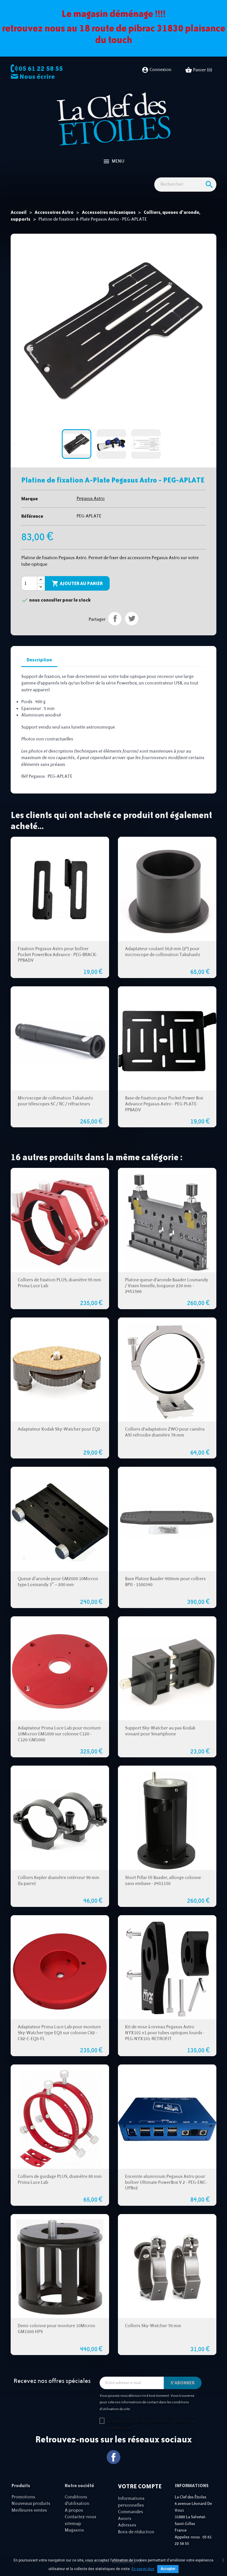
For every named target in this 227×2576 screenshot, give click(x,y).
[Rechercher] (185, 184)
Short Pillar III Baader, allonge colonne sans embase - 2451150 (163, 1880)
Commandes (130, 2512)
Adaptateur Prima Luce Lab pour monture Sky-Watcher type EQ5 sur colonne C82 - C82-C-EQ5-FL (59, 2033)
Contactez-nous (80, 2517)
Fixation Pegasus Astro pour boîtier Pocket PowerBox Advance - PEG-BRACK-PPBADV (57, 955)
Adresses (127, 2525)
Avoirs (124, 2519)
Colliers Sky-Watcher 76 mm (153, 2326)
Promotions (23, 2497)
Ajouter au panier (77, 583)
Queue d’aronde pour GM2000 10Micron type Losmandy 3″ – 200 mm (58, 1582)
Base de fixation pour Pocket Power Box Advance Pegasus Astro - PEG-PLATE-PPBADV (164, 1104)
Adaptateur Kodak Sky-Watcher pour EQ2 (59, 1429)
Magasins (74, 2530)
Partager (114, 618)
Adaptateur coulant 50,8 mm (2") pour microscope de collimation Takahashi (162, 952)
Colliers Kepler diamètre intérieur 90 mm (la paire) (58, 1880)
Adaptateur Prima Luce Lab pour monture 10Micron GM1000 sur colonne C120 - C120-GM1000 (59, 1734)
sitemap (73, 2524)
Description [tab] (39, 660)
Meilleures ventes (29, 2510)
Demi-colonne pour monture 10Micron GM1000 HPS (56, 2329)
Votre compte (140, 2486)
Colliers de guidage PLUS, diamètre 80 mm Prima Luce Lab (60, 2179)
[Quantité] (29, 583)
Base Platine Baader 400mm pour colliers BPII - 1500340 (165, 1582)
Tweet (131, 618)
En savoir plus (143, 2569)
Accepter (167, 2569)
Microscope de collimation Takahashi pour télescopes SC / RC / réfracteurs (55, 1101)
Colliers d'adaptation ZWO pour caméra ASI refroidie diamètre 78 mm (165, 1432)
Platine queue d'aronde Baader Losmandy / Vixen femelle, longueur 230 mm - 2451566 (166, 1286)
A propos (74, 2510)
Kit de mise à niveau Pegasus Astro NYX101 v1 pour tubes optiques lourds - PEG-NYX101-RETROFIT (165, 2033)
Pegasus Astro (91, 498)
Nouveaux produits (31, 2503)
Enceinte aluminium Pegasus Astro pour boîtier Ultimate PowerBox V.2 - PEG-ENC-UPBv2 (166, 2182)
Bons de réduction (136, 2532)
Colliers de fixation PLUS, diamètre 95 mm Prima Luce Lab (59, 1283)
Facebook (114, 2457)
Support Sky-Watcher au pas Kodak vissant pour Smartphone (160, 1731)
